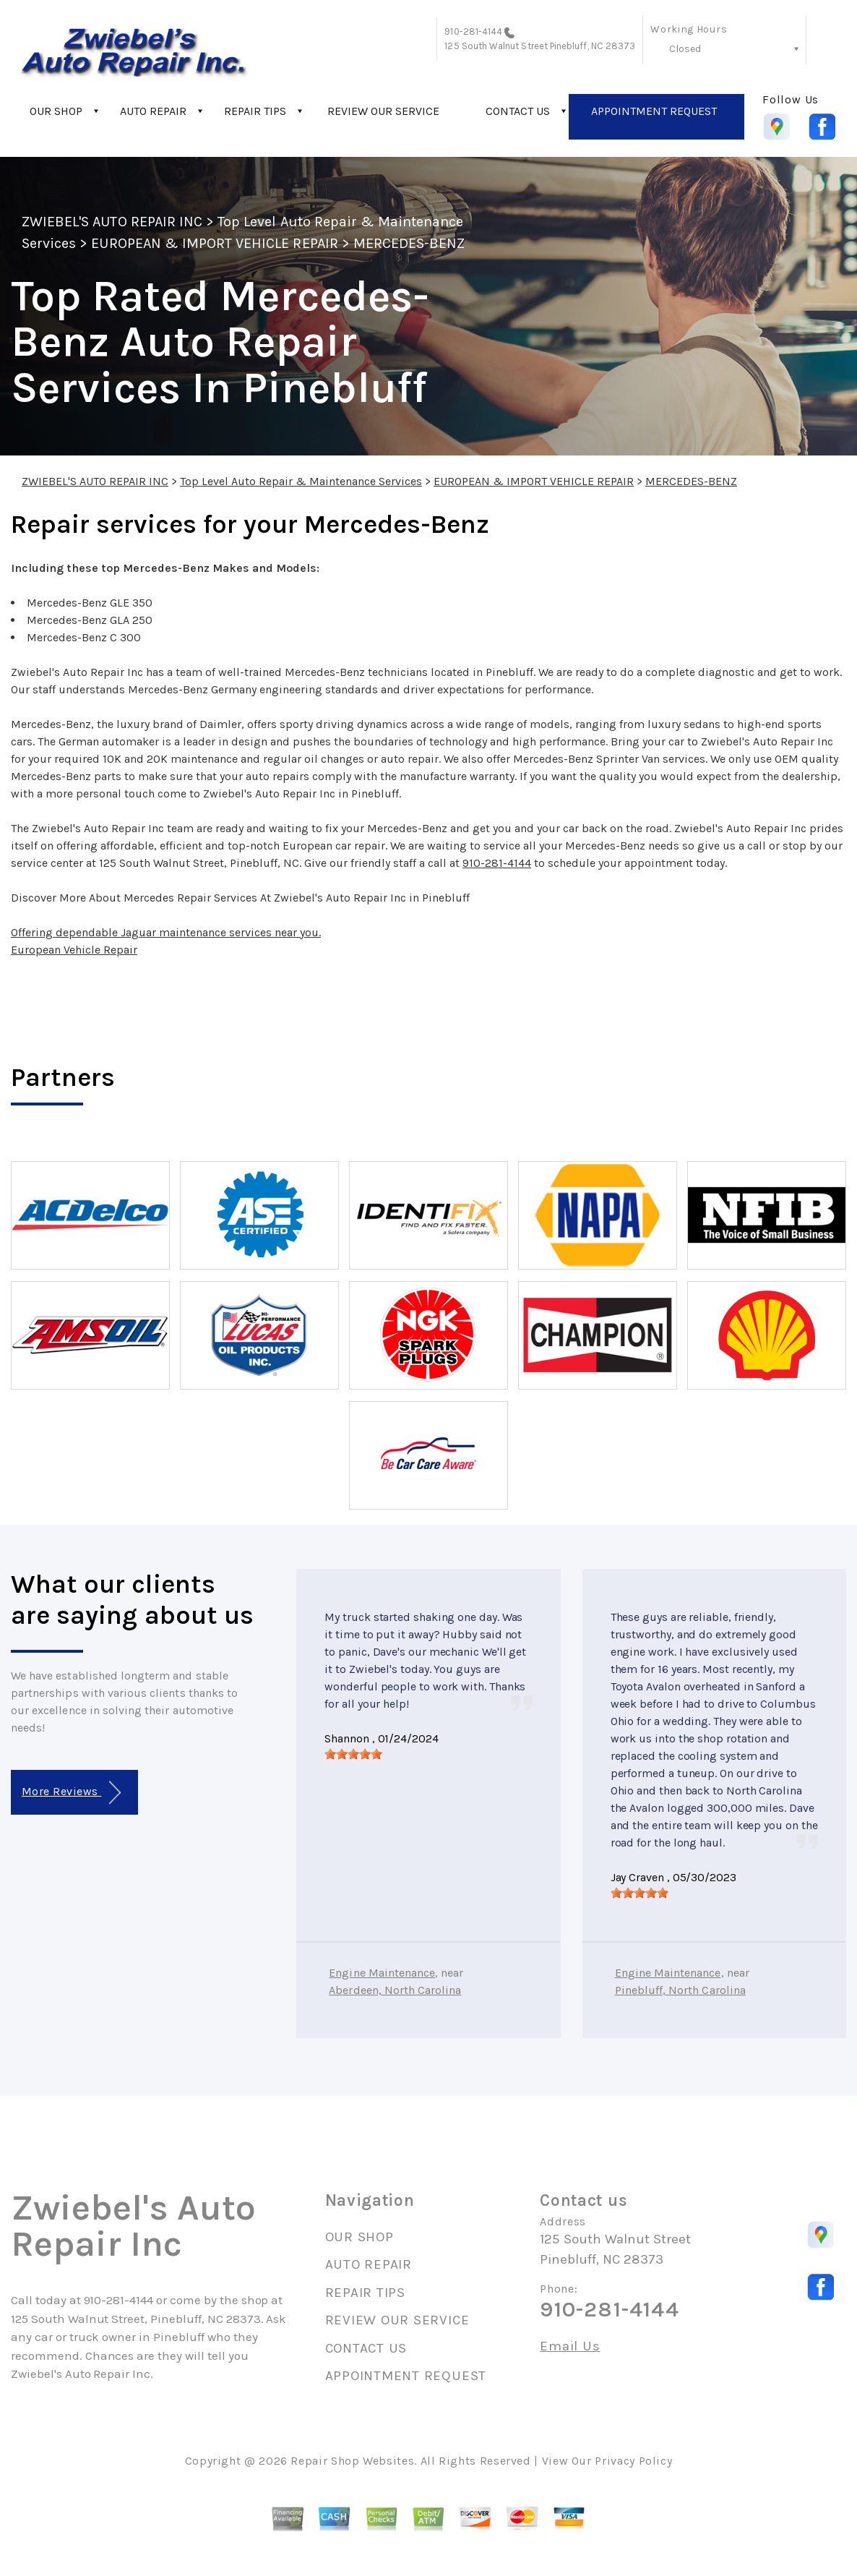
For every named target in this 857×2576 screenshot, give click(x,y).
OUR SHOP (56, 111)
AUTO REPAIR (153, 111)
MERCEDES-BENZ (409, 243)
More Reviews (71, 1793)
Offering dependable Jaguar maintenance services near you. (166, 932)
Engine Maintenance (382, 1973)
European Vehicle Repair (74, 950)
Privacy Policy (633, 2461)
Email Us (570, 2346)
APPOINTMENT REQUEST (654, 111)
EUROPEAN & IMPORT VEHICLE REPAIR (214, 243)
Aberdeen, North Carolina (395, 1990)
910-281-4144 (473, 31)
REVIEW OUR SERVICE (383, 111)
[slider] (353, 1754)
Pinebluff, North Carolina (680, 1990)
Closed (685, 49)
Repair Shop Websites (352, 2461)
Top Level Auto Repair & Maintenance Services (301, 481)
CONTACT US (518, 111)
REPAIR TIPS (255, 111)
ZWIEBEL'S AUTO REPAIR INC (112, 221)
